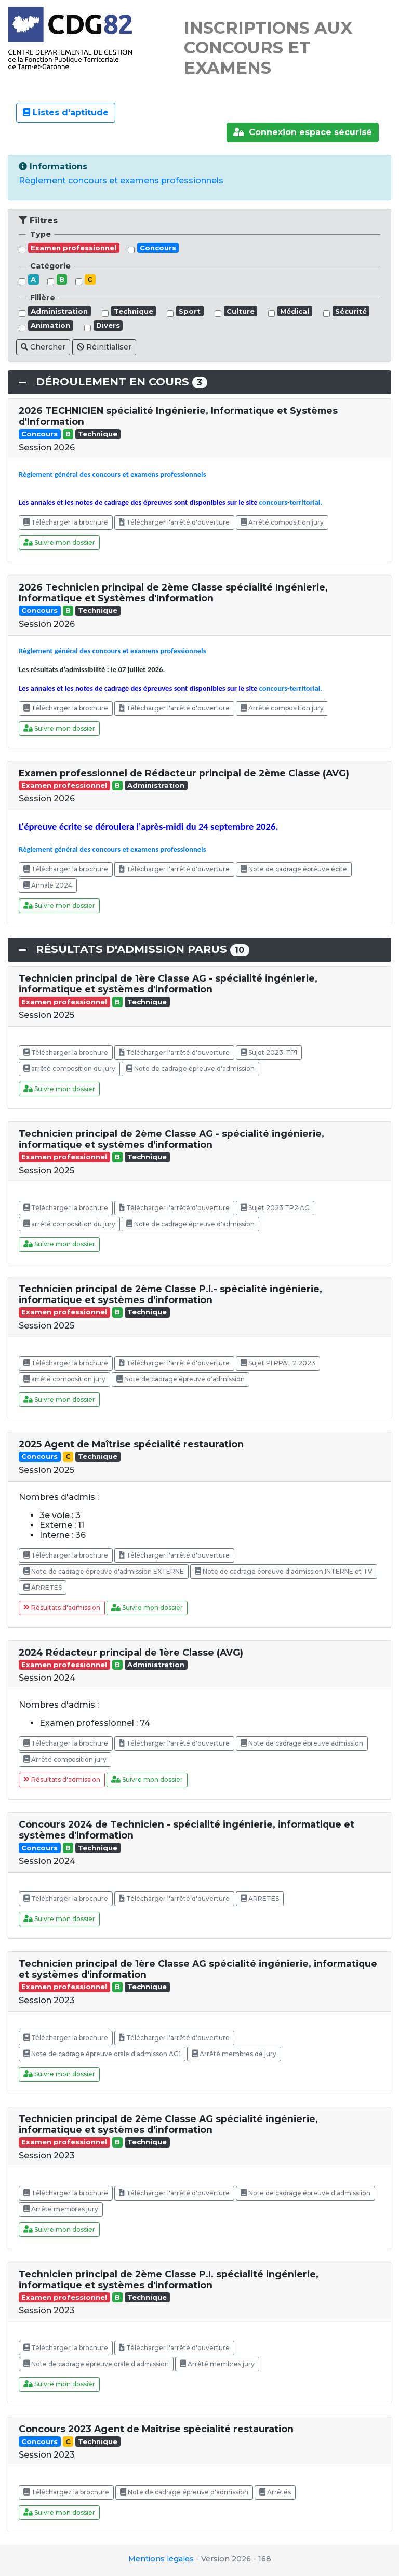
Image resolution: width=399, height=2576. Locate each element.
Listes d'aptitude (66, 112)
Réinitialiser (104, 347)
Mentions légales (161, 2559)
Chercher (43, 347)
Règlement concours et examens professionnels (121, 180)
